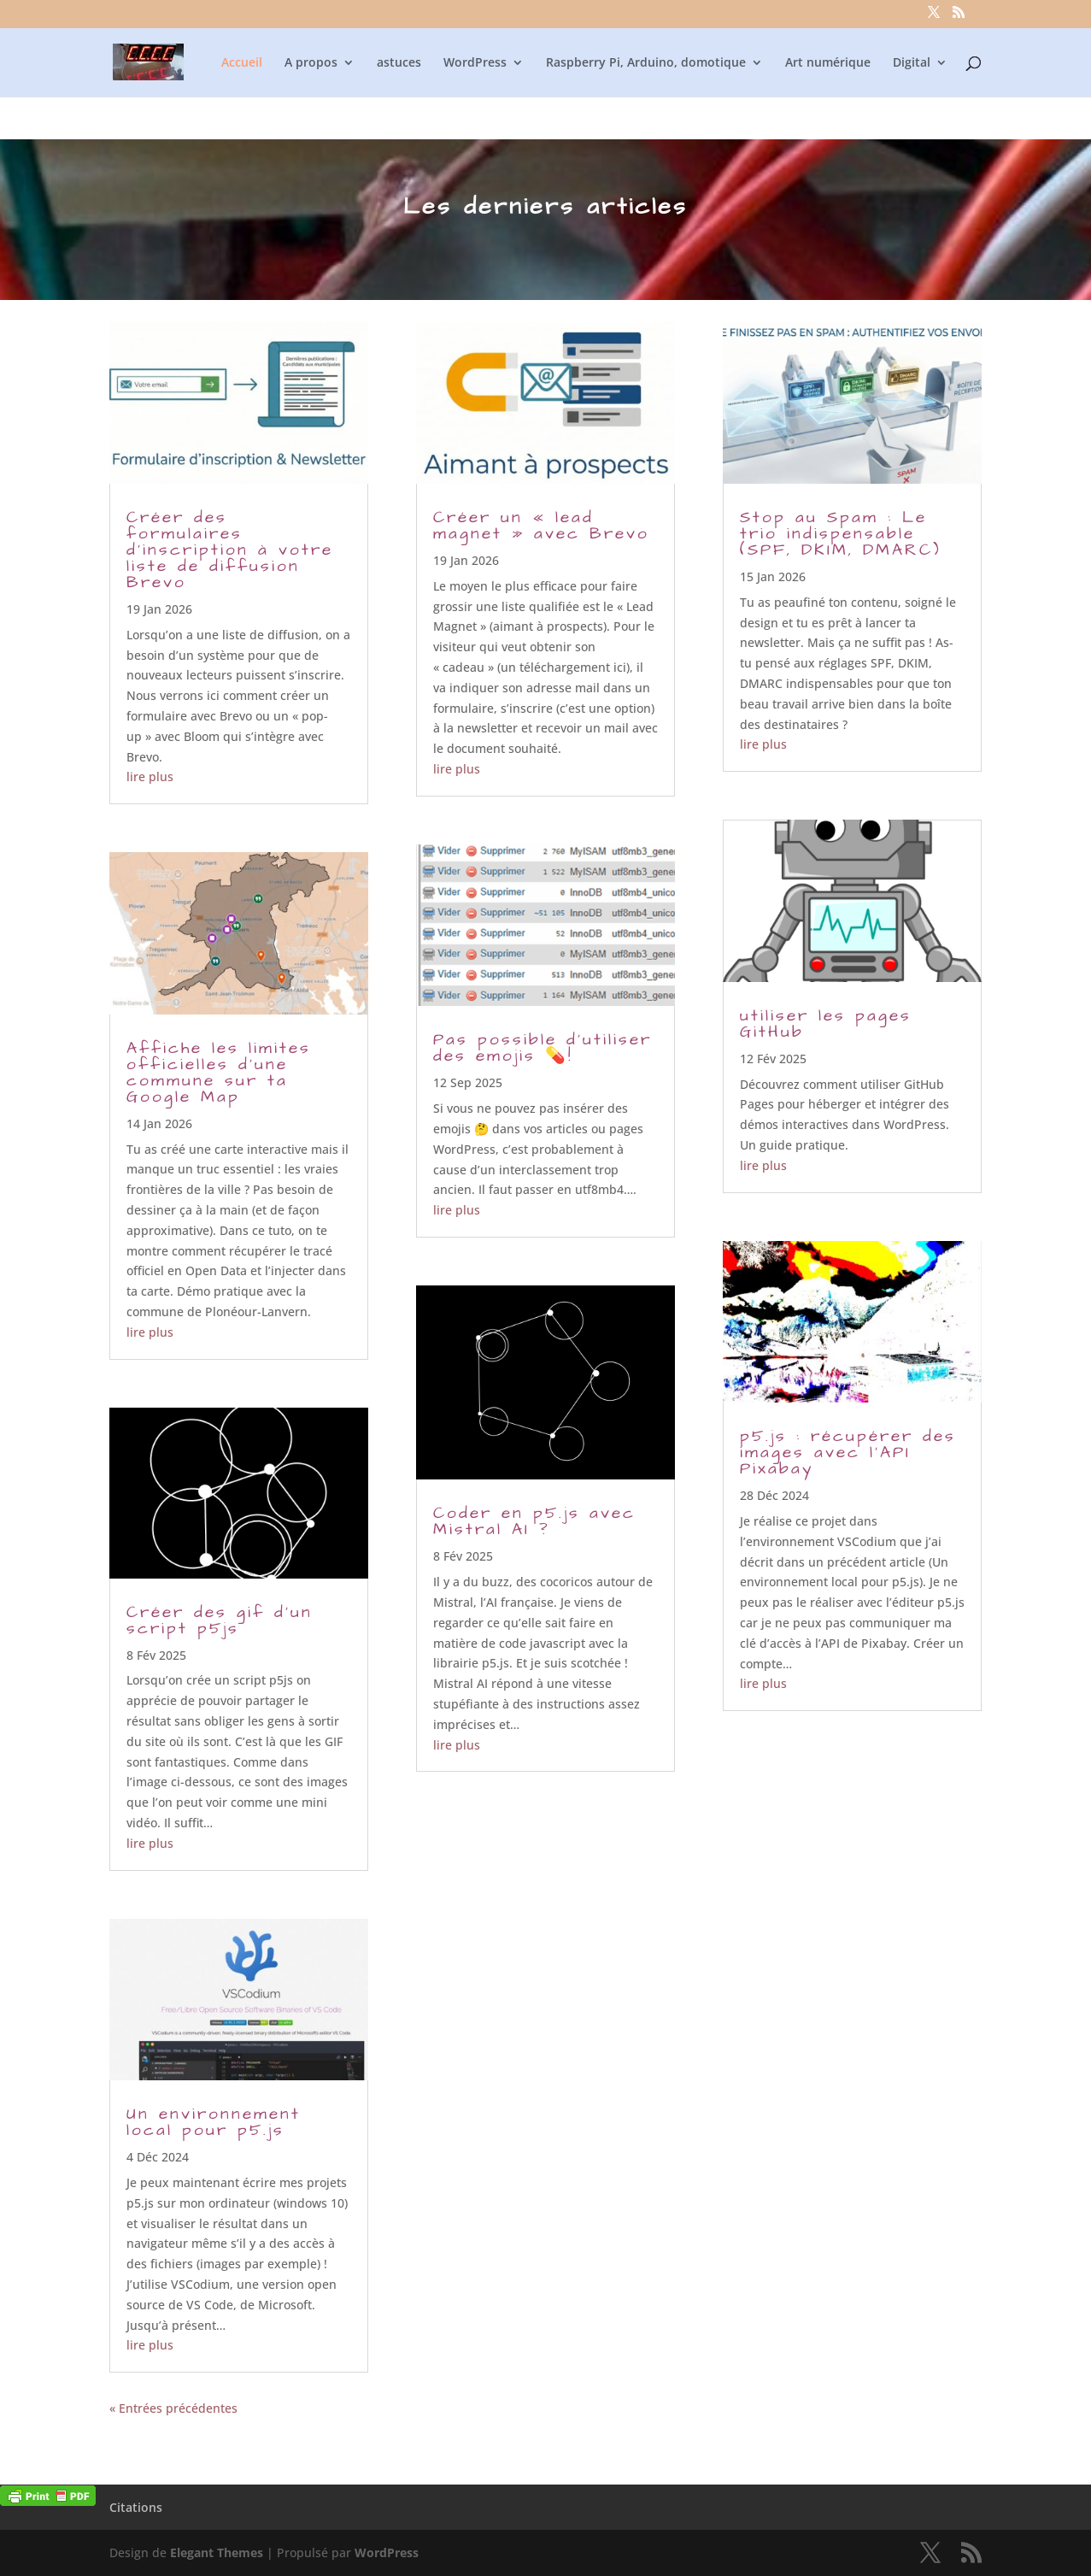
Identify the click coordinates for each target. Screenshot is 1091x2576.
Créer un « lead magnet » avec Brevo (541, 525)
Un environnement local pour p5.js (213, 2122)
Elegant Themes (216, 2552)
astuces (399, 63)
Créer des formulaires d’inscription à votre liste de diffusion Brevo (229, 550)
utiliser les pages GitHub (826, 1024)
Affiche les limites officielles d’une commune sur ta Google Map (218, 1073)
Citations (135, 2507)
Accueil (241, 63)
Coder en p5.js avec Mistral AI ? (534, 1521)
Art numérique (828, 63)
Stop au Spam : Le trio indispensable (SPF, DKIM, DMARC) (840, 534)
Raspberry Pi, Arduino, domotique (646, 63)
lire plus (149, 776)
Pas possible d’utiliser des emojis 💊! (542, 1047)
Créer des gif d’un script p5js (219, 1620)
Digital (911, 63)
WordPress (475, 63)
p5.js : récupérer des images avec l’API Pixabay (848, 1452)
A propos (310, 63)
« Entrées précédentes (173, 2408)
